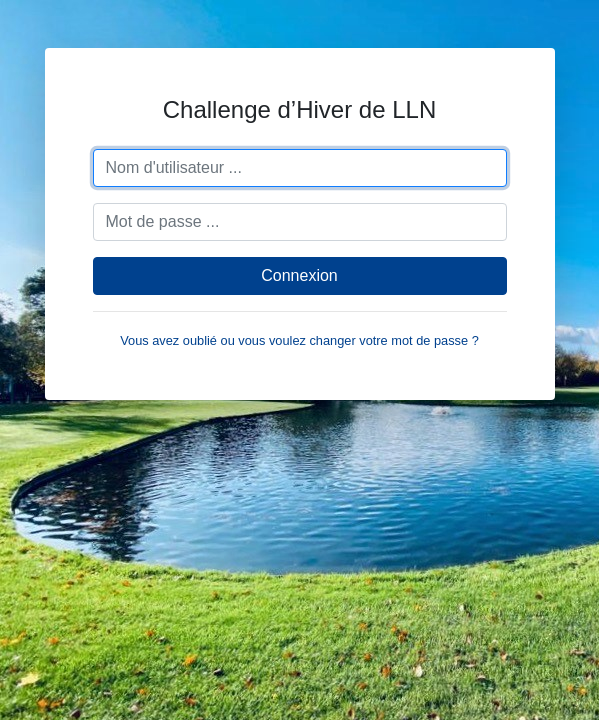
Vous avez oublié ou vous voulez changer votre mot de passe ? (299, 340)
